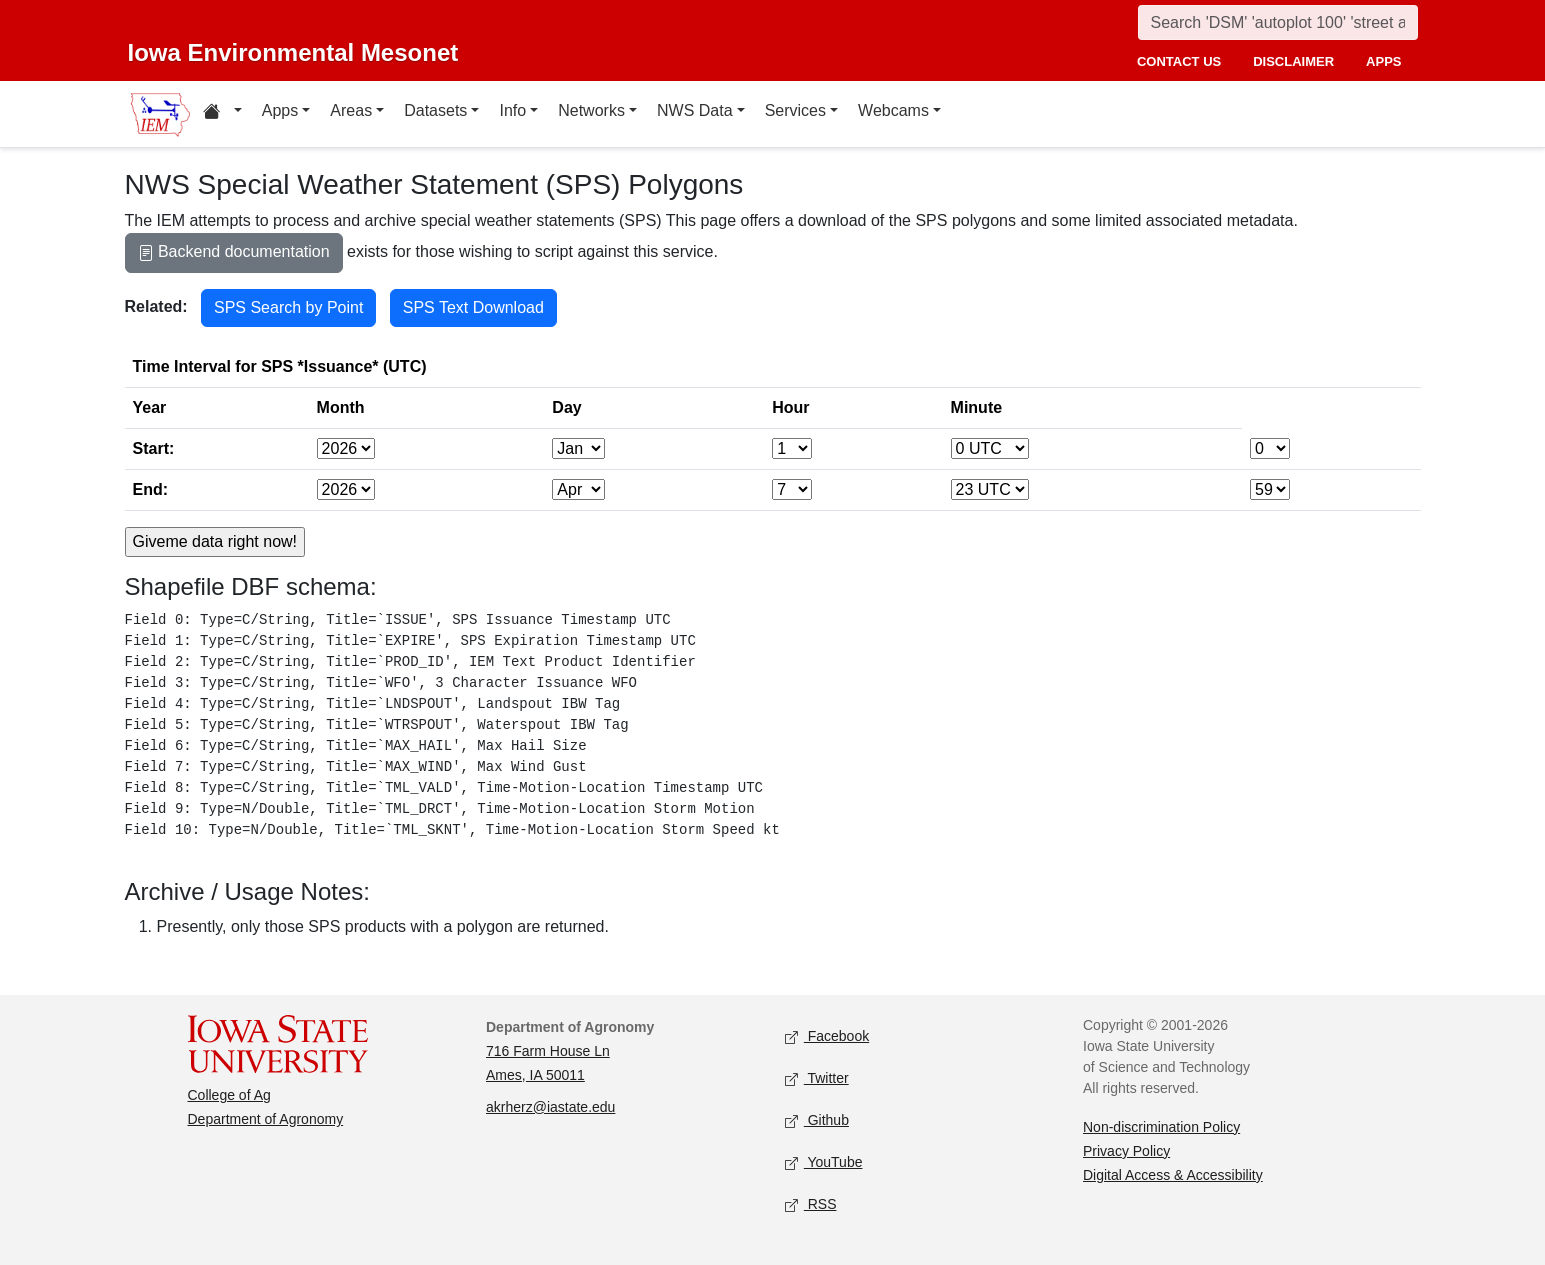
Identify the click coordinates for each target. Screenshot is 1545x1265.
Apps (280, 110)
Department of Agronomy (266, 1119)
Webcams (893, 110)
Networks (591, 110)
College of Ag (229, 1095)
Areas (351, 110)
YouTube (824, 1162)
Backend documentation (234, 254)
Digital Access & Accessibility (1173, 1175)
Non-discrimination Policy (1161, 1127)
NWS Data (695, 110)
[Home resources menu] (222, 114)
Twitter (817, 1078)
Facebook (827, 1036)
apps (1383, 61)
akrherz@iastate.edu (550, 1107)
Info (512, 110)
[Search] (1278, 22)
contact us (1179, 61)
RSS (811, 1204)
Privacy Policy (1126, 1151)
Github (817, 1120)
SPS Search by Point (288, 307)
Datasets (435, 110)
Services (795, 110)
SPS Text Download (473, 307)
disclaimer (1293, 61)
